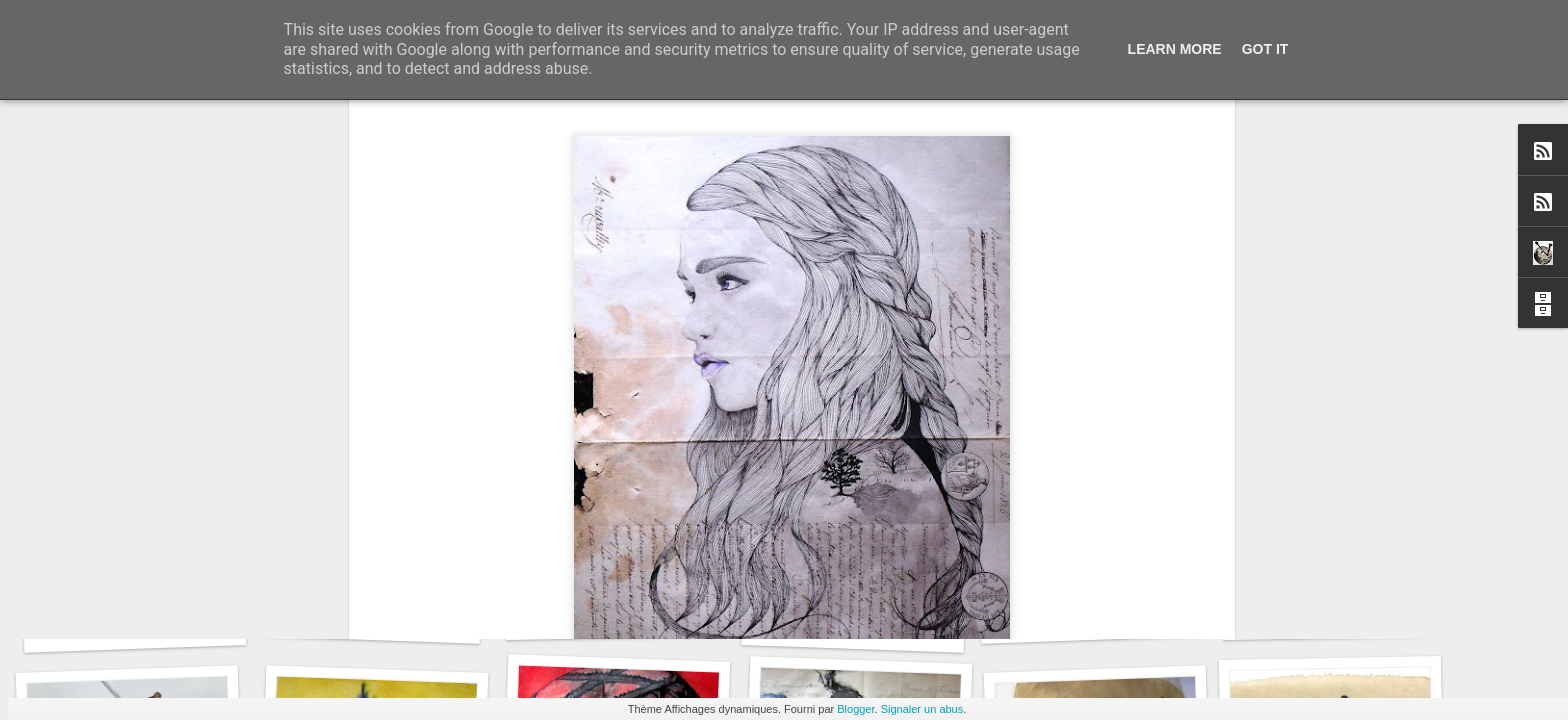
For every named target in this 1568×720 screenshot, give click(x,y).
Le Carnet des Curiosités (145, 626)
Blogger (855, 709)
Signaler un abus (922, 709)
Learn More (1175, 49)
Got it (1265, 49)
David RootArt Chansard (911, 435)
